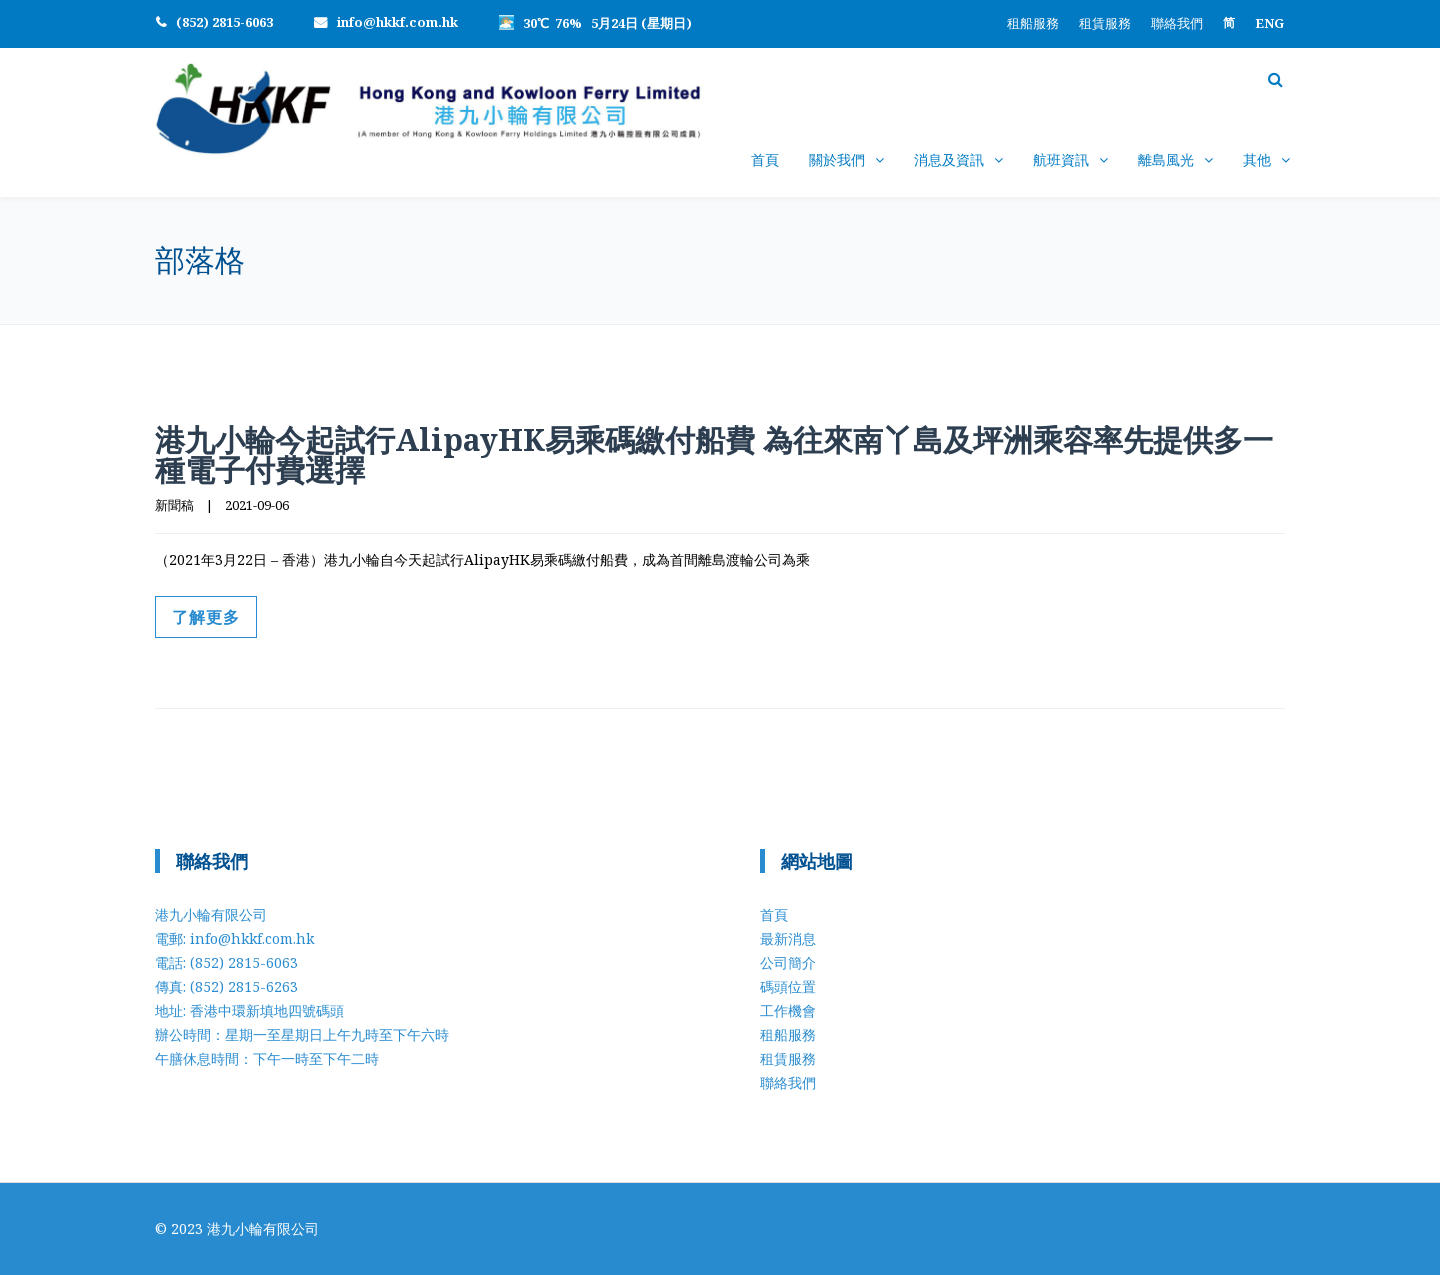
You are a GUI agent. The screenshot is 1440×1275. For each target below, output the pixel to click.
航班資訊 (1061, 159)
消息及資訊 (949, 159)
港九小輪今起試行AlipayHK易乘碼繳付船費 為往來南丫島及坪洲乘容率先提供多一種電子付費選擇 (714, 454)
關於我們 (837, 159)
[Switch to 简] (1229, 23)
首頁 (765, 159)
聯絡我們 (1177, 23)
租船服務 (1033, 23)
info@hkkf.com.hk (397, 22)
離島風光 (1166, 159)
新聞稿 (174, 505)
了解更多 (206, 617)
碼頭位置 (788, 986)
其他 (1257, 159)
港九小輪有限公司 (263, 1228)
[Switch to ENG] (1269, 23)
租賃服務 (1105, 23)
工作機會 (788, 1010)
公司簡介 (788, 962)
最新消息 (788, 938)
